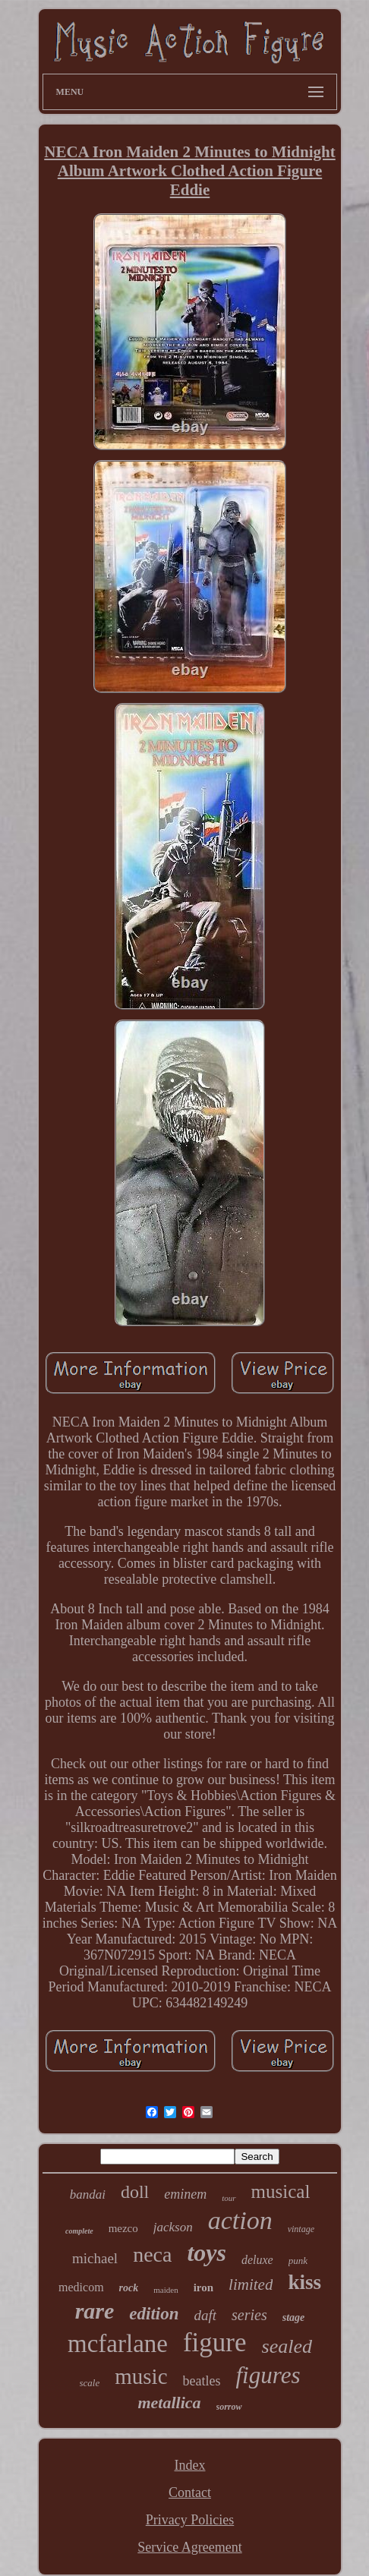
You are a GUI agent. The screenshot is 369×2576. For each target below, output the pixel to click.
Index (190, 2465)
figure (215, 2342)
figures (268, 2375)
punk (298, 2260)
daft (205, 2315)
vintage (301, 2229)
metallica (168, 2402)
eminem (185, 2194)
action (240, 2220)
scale (90, 2382)
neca (152, 2254)
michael (95, 2258)
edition (153, 2313)
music (141, 2376)
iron (203, 2287)
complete (79, 2231)
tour (228, 2197)
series (249, 2314)
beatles (202, 2380)
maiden (165, 2289)
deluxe (257, 2259)
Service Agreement (189, 2547)
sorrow (229, 2406)
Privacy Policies (190, 2519)
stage (293, 2317)
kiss (304, 2282)
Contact (190, 2492)
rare (95, 2310)
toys (206, 2252)
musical (281, 2191)
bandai (88, 2194)
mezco (123, 2228)
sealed (287, 2346)
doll (135, 2192)
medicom (81, 2287)
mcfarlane (118, 2343)
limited (251, 2284)
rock (129, 2288)
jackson (173, 2227)
